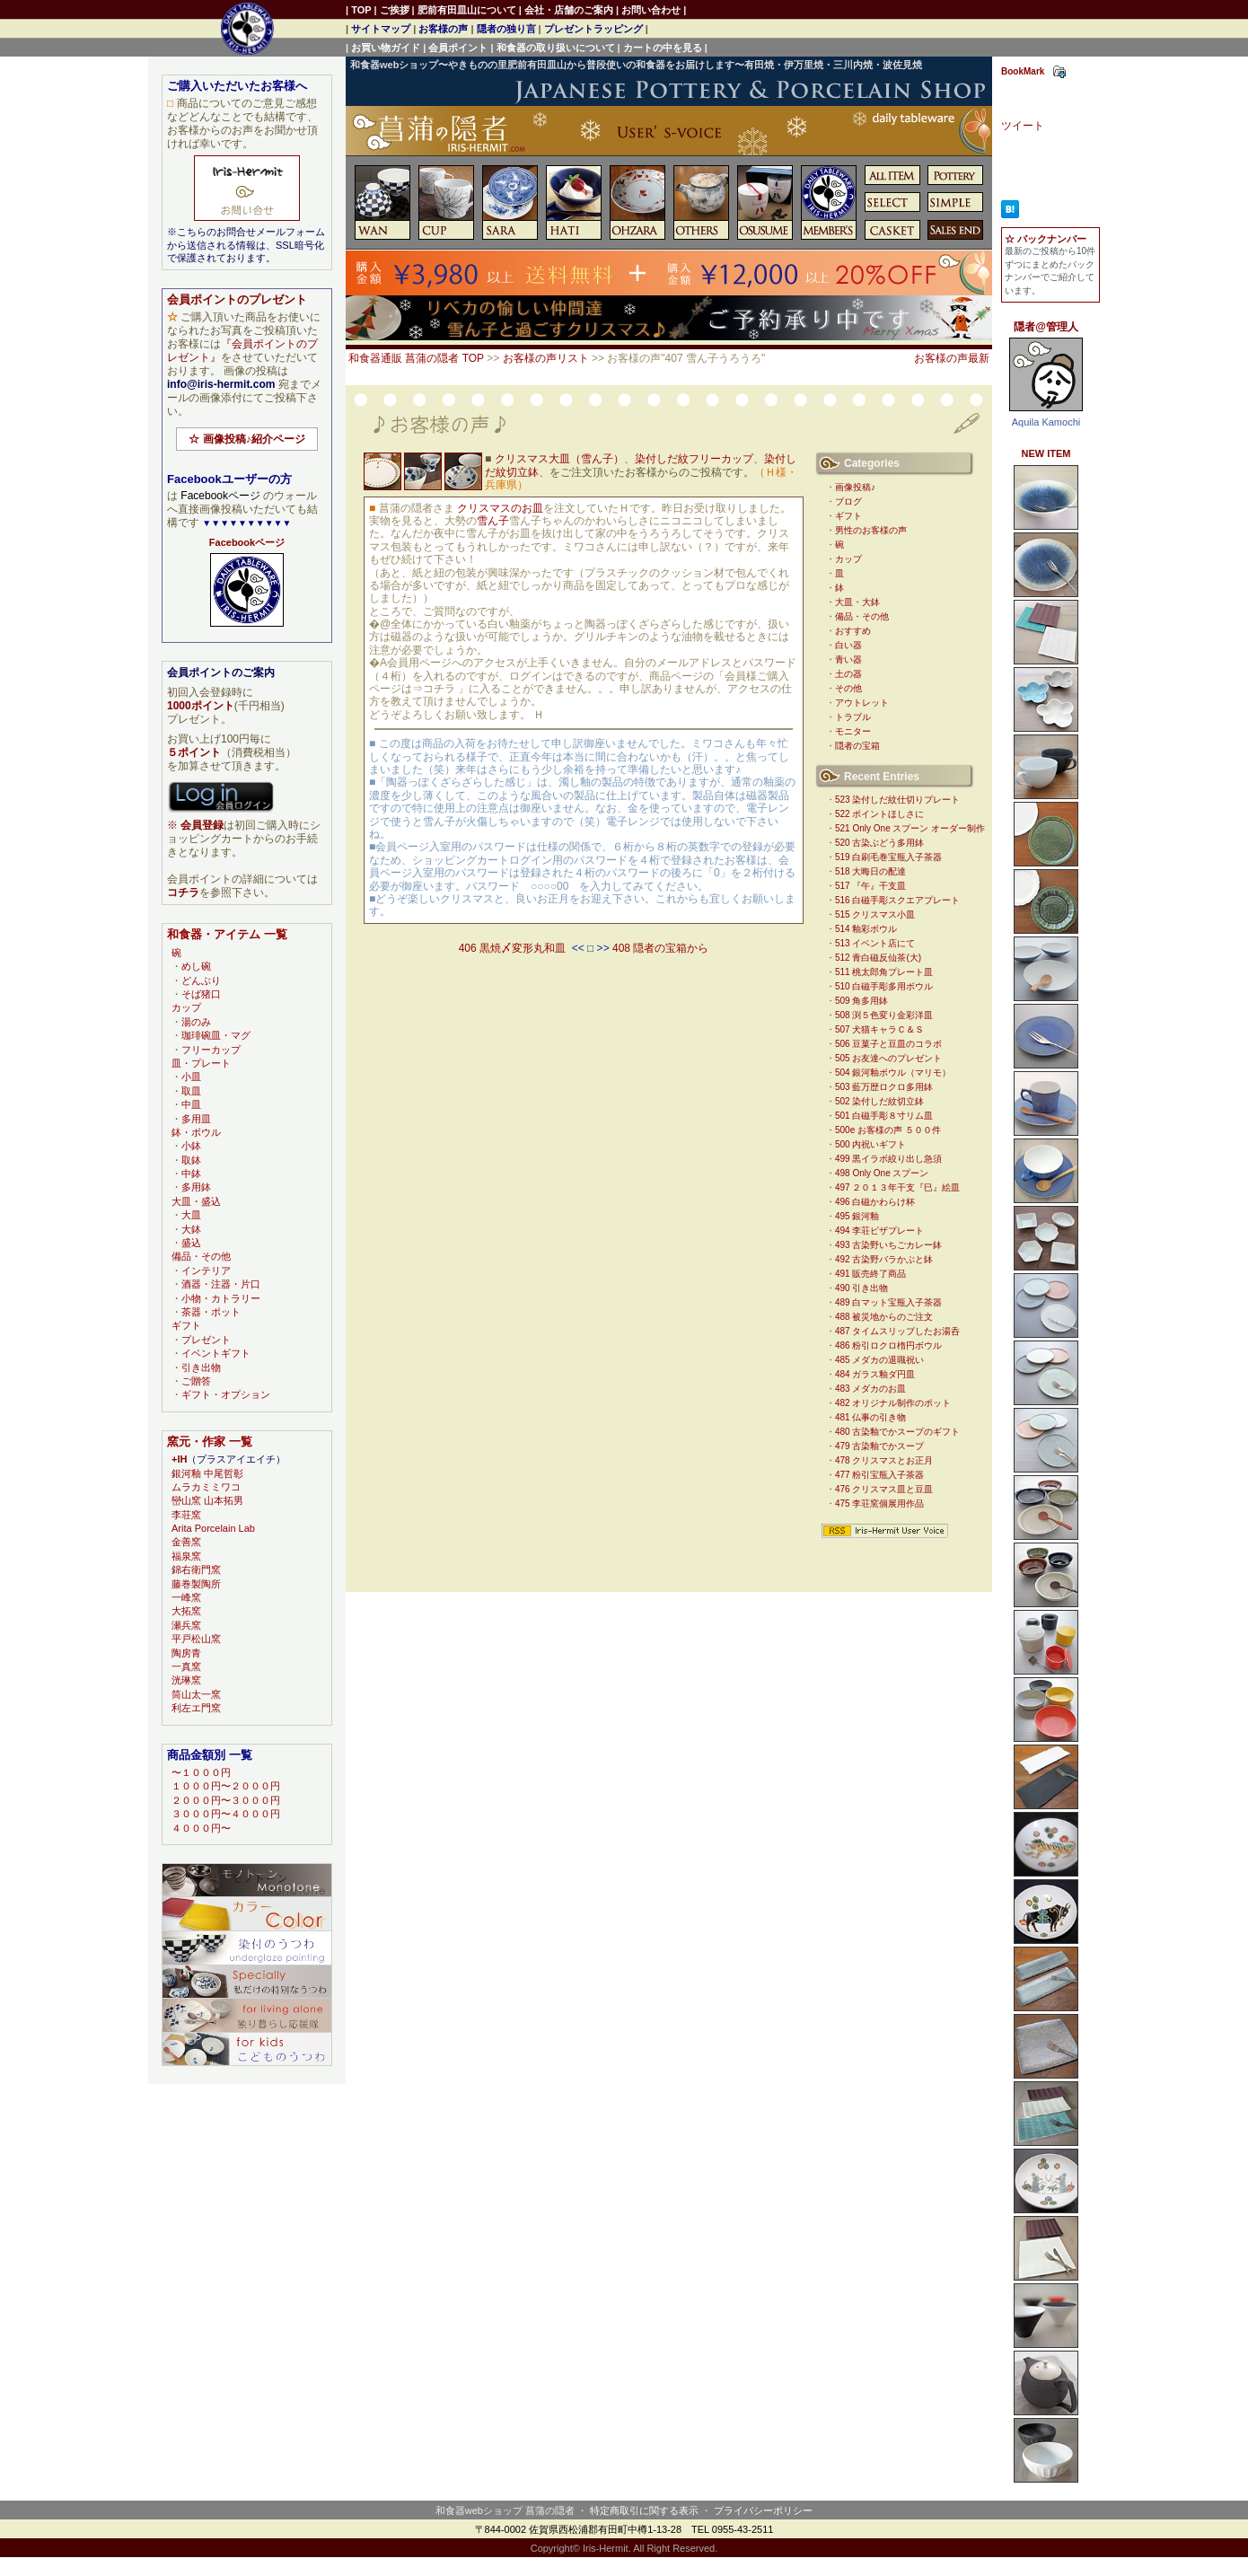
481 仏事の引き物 (870, 1417)
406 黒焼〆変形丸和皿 (512, 948)
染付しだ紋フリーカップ (694, 459)
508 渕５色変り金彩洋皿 (884, 1015)
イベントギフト (215, 1353)
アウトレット (862, 703)
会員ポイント (458, 47)
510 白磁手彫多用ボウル (884, 986)
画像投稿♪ (855, 487)
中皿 (191, 1104)
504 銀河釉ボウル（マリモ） (893, 1072)
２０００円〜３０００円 (225, 1800)
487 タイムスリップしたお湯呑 (897, 1331)
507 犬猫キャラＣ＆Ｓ (879, 1029)
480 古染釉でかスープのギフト (897, 1432)
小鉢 (191, 1145)
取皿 (191, 1091)
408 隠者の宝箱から (660, 948)
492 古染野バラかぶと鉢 (884, 1259)
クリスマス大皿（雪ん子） (559, 459)
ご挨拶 (394, 9)
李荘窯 (186, 1514)
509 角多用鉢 (861, 1001)
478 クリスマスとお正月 (884, 1460)
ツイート (1022, 125)
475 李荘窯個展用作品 (879, 1503)
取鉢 (191, 1160)
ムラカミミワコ (206, 1486)
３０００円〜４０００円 (225, 1813)
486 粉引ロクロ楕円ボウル (888, 1345)
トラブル (853, 717)
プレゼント (206, 1339)
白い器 (848, 645)
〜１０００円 (201, 1772)
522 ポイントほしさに (879, 814)
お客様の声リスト (546, 358)
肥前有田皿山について (466, 9)
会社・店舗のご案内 (568, 9)
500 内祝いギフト (870, 1144)
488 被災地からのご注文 (884, 1317)
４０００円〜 (201, 1828)
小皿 (191, 1076)
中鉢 (191, 1173)
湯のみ (196, 1021)
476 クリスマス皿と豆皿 (884, 1489)
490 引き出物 (861, 1288)
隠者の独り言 (506, 28)
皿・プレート (201, 1063)
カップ (848, 559)
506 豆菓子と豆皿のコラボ (888, 1044)
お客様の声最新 (951, 358)
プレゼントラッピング (593, 28)
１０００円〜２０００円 (225, 1785)
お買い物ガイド (385, 47)
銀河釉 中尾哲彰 (207, 1473)
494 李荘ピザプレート (879, 1230)
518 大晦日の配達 (870, 871)
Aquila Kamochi (1046, 422)
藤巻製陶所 (196, 1583)
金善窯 (186, 1541)
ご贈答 (196, 1381)
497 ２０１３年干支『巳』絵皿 (897, 1187)
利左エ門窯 (196, 1707)
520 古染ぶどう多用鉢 (879, 843)
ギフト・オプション (225, 1394)
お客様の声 (443, 28)
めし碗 (196, 966)
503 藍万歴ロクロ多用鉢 (884, 1087)
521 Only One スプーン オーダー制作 (910, 828)
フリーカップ (211, 1049)
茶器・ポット (211, 1311)
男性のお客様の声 (871, 530)
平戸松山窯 (196, 1638)
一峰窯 (186, 1597)
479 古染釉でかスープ (879, 1446)
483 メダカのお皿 (870, 1389)
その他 (848, 688)
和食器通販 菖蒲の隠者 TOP (416, 358)
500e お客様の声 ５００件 (888, 1130)
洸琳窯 (186, 1680)
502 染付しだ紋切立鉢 (879, 1101)
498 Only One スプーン (881, 1173)
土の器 (848, 674)
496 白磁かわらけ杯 (875, 1202)
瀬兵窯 (186, 1625)
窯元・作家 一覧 (209, 1441)
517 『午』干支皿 (870, 886)
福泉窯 (186, 1556)
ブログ (848, 501)
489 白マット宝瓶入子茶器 (888, 1302)
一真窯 (186, 1666)
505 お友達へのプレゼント (888, 1058)
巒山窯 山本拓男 (207, 1500)
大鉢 (191, 1229)
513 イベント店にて (875, 943)
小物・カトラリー (220, 1298)
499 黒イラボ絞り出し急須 (888, 1159)
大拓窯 (186, 1610)
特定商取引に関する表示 (644, 2510)
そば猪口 (201, 994)
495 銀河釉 (857, 1216)
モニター (853, 731)
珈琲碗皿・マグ (215, 1035)
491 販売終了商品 (870, 1274)
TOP (361, 9)
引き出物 (201, 1367)
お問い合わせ (651, 9)
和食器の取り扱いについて (556, 47)
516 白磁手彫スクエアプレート (897, 900)
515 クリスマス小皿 (875, 914)
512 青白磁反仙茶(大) (878, 958)
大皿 (191, 1214)
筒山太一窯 (196, 1694)
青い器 (848, 659)
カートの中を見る (662, 47)
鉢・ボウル (196, 1132)
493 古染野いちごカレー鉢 (888, 1245)
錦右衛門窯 (196, 1569)
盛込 (191, 1242)
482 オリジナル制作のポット (893, 1403)
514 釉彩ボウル (866, 929)
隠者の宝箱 (857, 746)
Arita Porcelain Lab (213, 1528)
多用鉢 (196, 1187)
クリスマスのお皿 (500, 508)
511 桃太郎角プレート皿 (884, 972)
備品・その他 (862, 616)
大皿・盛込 (196, 1201)
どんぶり (201, 980)
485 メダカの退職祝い (879, 1360)
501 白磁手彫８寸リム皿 (884, 1116)
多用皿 (196, 1118)
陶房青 (186, 1653)
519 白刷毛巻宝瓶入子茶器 (888, 857)
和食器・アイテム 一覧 (227, 934)
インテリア (206, 1270)
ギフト (848, 516)
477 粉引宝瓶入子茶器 (879, 1475)
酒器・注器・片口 (220, 1284)
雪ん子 (493, 520)
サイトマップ (380, 28)
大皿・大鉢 (857, 602)
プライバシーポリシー (763, 2510)
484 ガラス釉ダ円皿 (875, 1374)
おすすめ (853, 631)
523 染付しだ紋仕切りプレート (897, 799)
